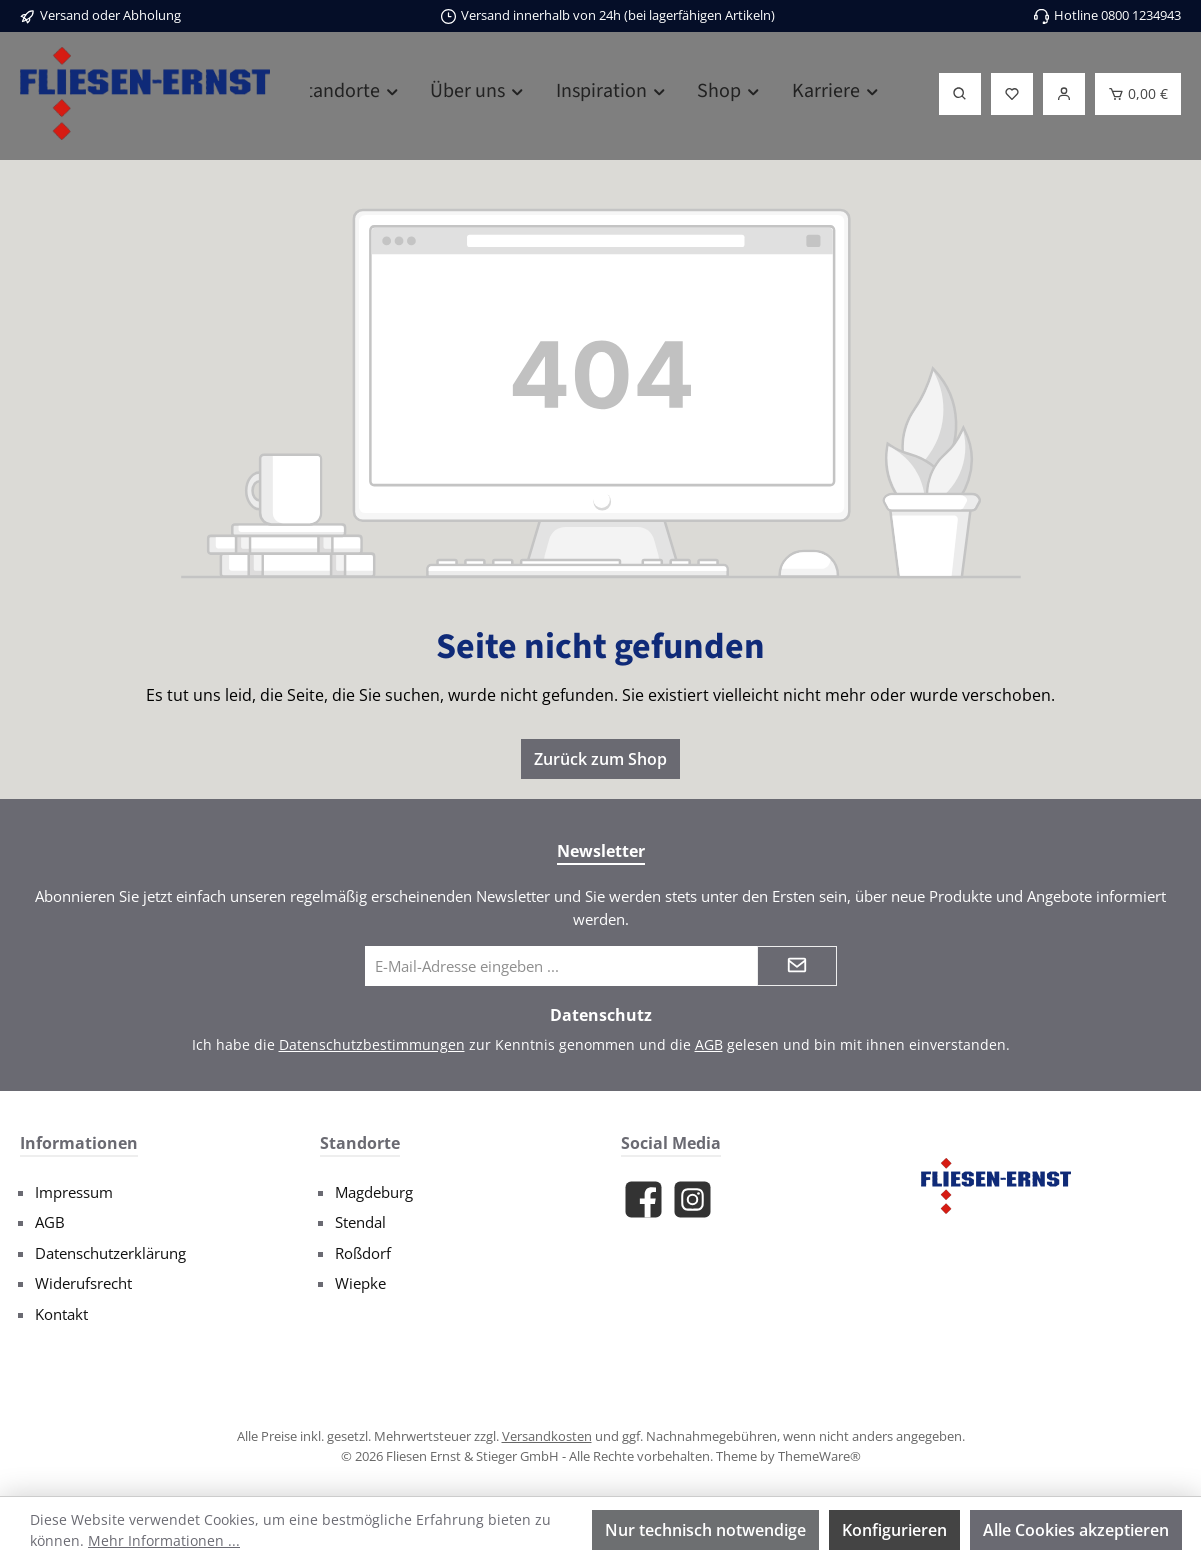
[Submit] (797, 966)
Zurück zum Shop (600, 759)
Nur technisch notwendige (705, 1530)
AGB (709, 1044)
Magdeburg (374, 1192)
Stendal (360, 1222)
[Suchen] (960, 94)
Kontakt (61, 1314)
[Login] (1064, 94)
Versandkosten (547, 1436)
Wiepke (360, 1283)
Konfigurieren (894, 1530)
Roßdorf (363, 1253)
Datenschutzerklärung (110, 1253)
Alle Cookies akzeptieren (1076, 1530)
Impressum (74, 1192)
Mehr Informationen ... (164, 1540)
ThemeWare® (819, 1456)
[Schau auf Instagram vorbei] (692, 1199)
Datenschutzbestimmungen (372, 1044)
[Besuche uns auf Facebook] (643, 1199)
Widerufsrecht (83, 1283)
